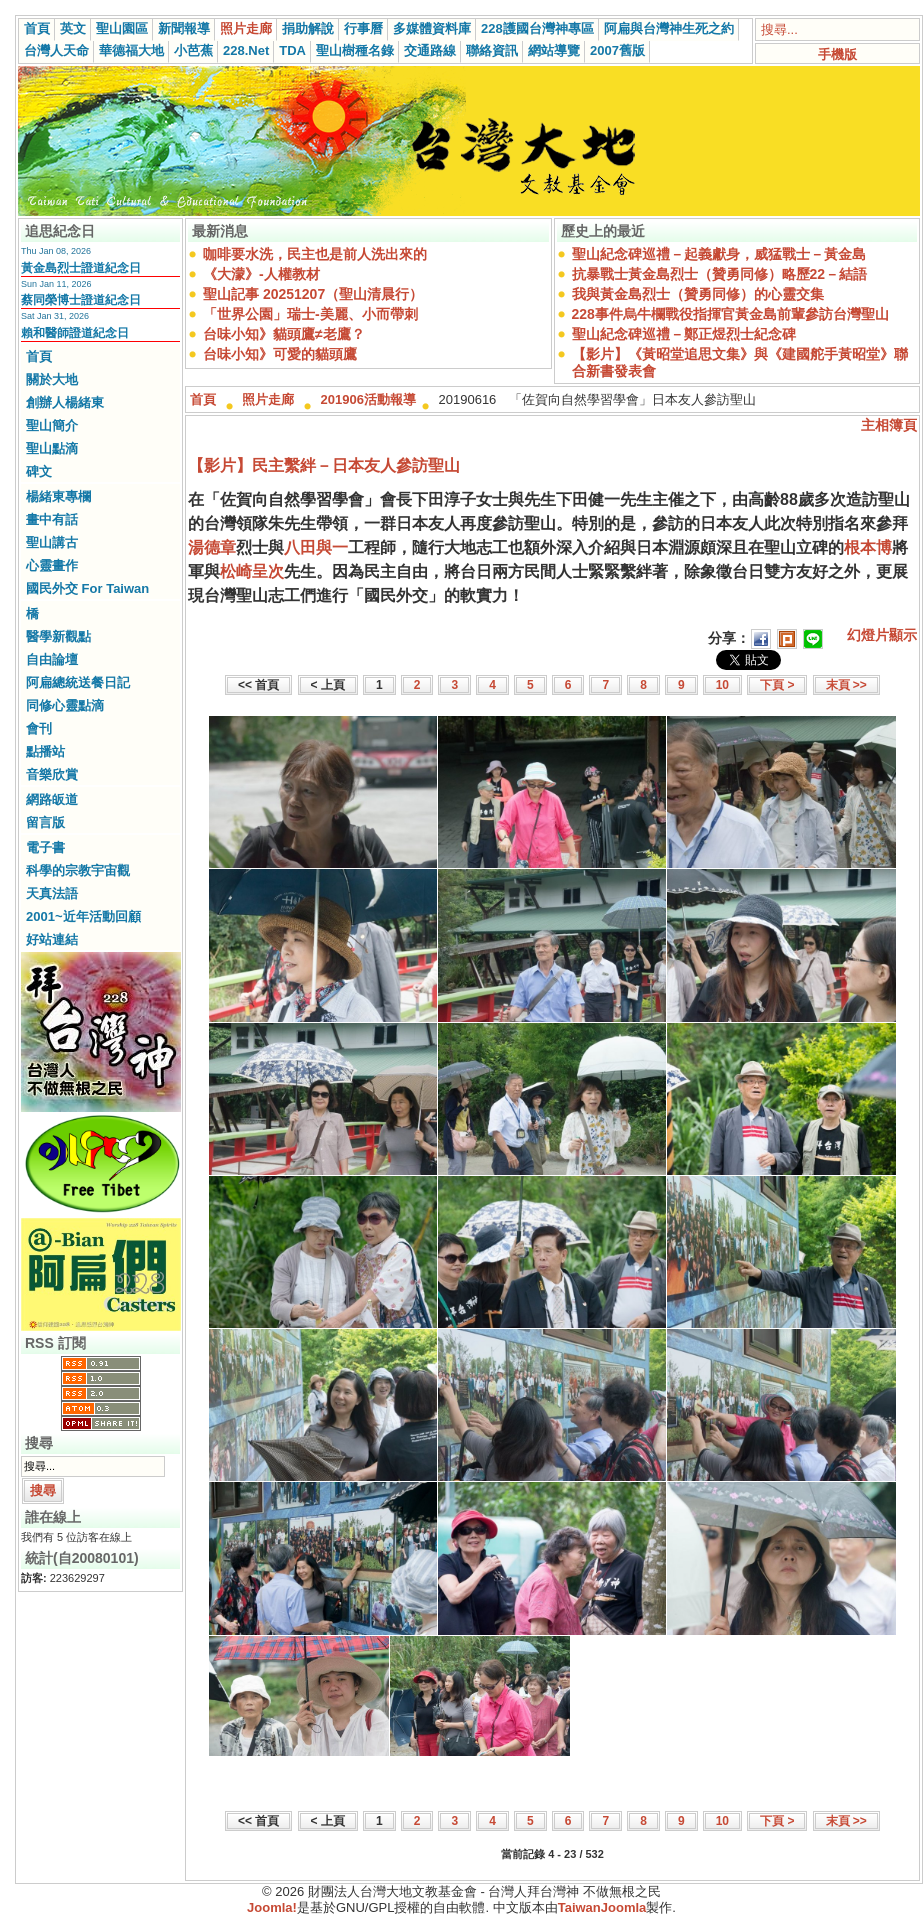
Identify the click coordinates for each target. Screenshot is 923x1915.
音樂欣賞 (52, 774)
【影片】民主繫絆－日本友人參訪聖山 (324, 465)
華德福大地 (131, 50)
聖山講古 (52, 542)
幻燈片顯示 (882, 635)
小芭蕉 (193, 50)
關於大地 (52, 379)
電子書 (45, 847)
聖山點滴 (52, 448)
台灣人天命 (56, 50)
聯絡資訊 (492, 50)
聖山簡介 (52, 425)
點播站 (45, 751)
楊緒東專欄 (58, 496)
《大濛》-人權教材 (261, 274)
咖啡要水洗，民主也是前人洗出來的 (315, 254)
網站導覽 (554, 50)
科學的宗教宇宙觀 (78, 870)
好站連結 (52, 939)
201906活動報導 (368, 399)
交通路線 (430, 50)
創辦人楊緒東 (65, 402)
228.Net (246, 50)
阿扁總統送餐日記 (78, 682)
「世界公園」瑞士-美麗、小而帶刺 (310, 314)
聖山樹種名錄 (355, 50)
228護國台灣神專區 (537, 28)
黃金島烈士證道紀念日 (81, 268)
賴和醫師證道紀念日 (75, 333)
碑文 (39, 471)
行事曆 (363, 28)
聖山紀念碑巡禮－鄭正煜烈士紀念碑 (684, 334)
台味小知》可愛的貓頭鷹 (280, 354)
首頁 (37, 28)
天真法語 (52, 893)
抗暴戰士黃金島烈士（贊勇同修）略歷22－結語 (720, 274)
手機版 (837, 54)
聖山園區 (122, 28)
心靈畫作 (52, 565)
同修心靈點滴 (65, 705)
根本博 (868, 547)
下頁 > (777, 685)
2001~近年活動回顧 (83, 916)
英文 (73, 28)
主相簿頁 (889, 425)
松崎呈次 (252, 571)
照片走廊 (246, 28)
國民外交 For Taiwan (87, 588)
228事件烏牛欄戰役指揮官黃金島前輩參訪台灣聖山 (730, 314)
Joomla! (272, 1907)
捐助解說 (308, 28)
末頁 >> (846, 685)
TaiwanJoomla (602, 1907)
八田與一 (316, 547)
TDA (292, 50)
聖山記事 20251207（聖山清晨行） (313, 294)
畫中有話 (52, 519)
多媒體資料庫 (432, 28)
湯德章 (212, 547)
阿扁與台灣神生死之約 (669, 28)
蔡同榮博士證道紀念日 (81, 300)
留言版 (45, 822)
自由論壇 (52, 659)
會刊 (39, 728)
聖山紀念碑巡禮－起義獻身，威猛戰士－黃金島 (719, 254)
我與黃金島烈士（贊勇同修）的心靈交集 (698, 294)
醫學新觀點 (58, 636)
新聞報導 (184, 28)
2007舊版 (617, 50)
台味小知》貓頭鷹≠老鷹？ (284, 334)
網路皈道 (52, 799)
